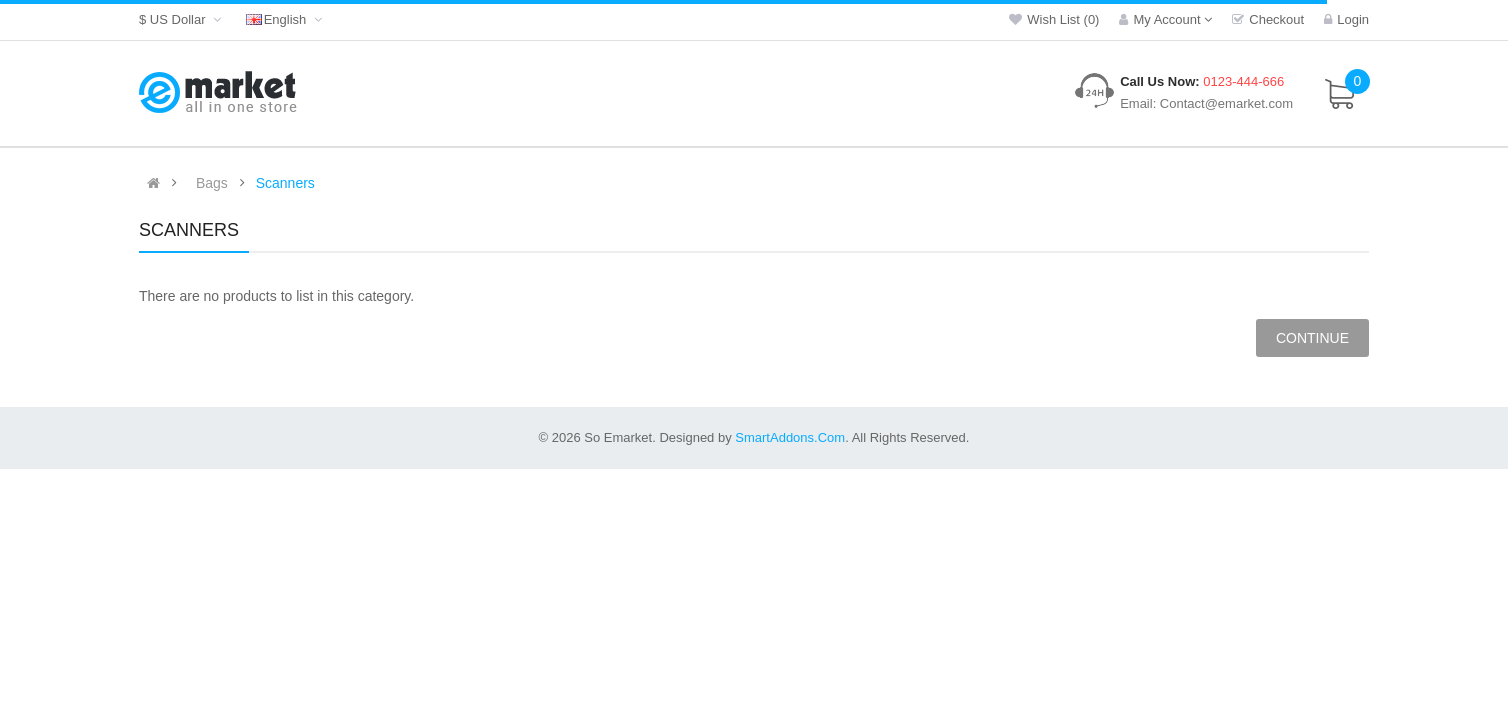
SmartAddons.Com (790, 437)
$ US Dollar (182, 19)
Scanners (285, 183)
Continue (1312, 338)
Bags (212, 183)
